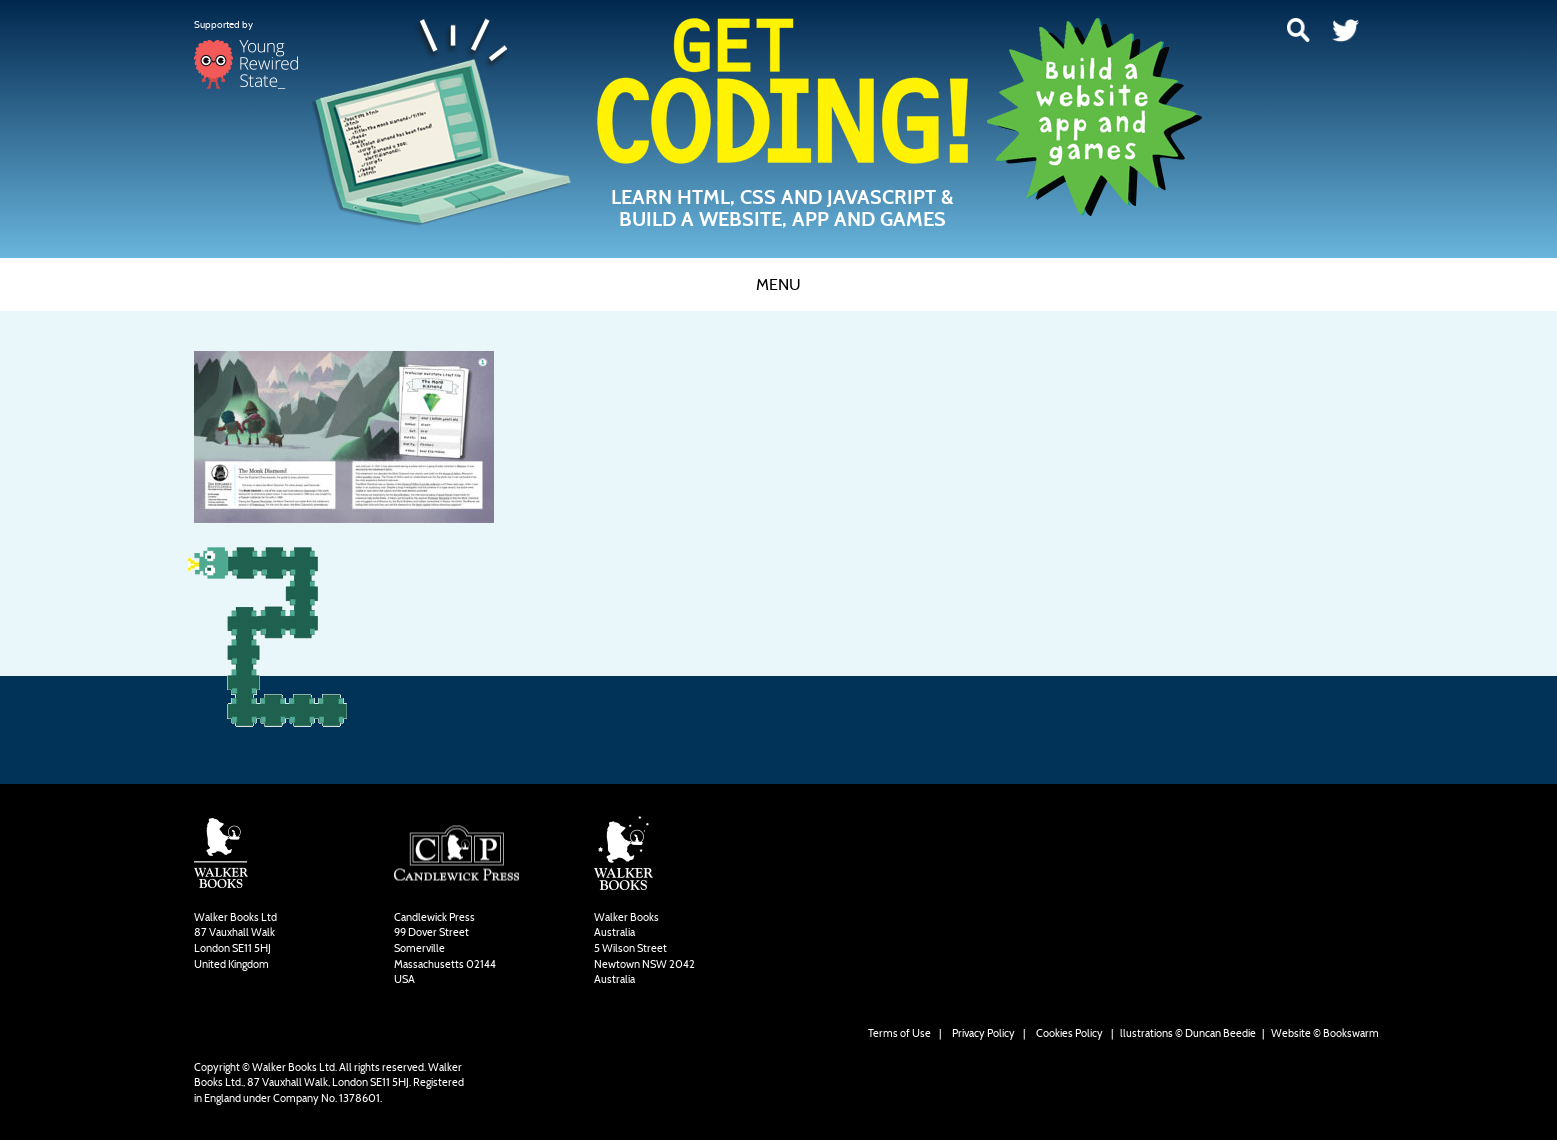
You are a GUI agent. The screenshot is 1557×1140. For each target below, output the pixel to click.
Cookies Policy (1069, 1033)
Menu (778, 284)
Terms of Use (899, 1033)
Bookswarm (1351, 1033)
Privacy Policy (983, 1033)
